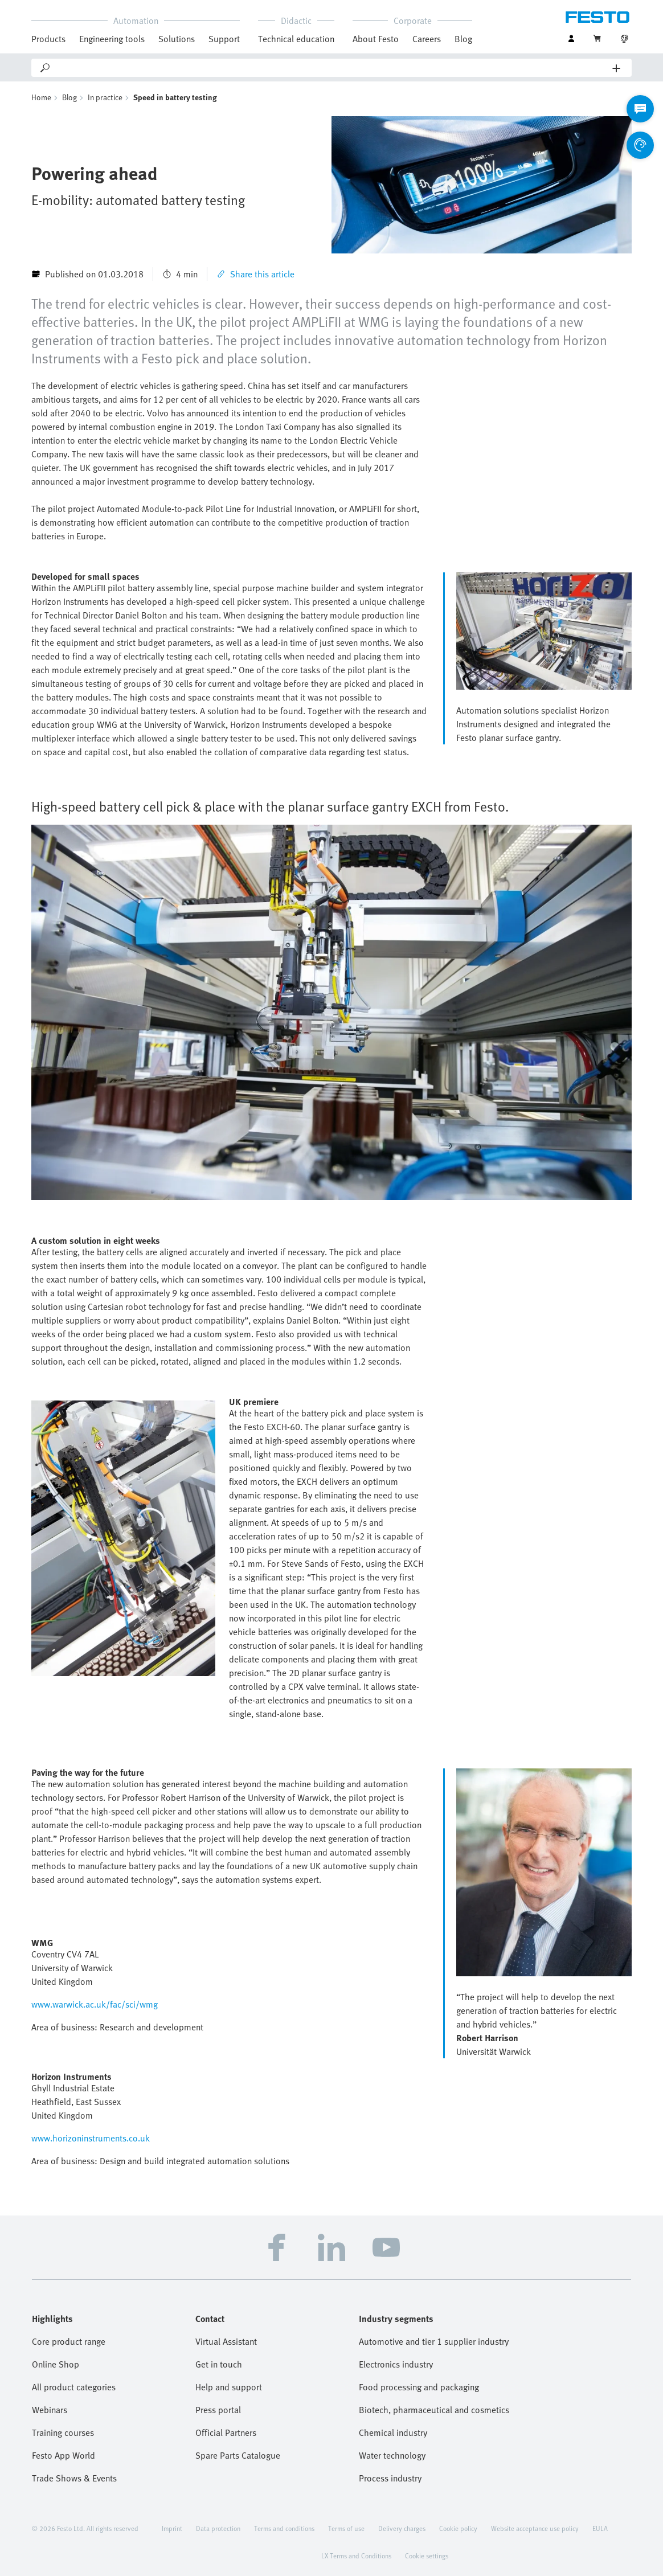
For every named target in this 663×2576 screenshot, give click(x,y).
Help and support (228, 2387)
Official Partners (225, 2432)
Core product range (68, 2341)
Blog (463, 39)
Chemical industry (393, 2432)
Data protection (218, 2528)
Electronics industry (396, 2364)
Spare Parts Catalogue (237, 2455)
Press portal (218, 2410)
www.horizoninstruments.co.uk (90, 2138)
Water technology (392, 2455)
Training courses (63, 2432)
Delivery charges (401, 2528)
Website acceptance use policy (535, 2528)
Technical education (296, 39)
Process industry (390, 2478)
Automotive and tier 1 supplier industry (434, 2341)
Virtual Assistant (226, 2341)
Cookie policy (458, 2528)
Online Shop (55, 2364)
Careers (426, 39)
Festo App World (63, 2455)
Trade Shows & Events (74, 2478)
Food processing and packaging (419, 2387)
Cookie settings (426, 2555)
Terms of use (346, 2528)
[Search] (332, 68)
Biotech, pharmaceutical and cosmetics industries (434, 2410)
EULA (600, 2528)
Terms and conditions (284, 2528)
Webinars (49, 2410)
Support (224, 39)
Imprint (172, 2528)
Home (41, 97)
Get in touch (218, 2364)
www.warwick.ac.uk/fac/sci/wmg (94, 2004)
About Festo (376, 39)
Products (48, 39)
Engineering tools (112, 39)
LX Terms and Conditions (356, 2555)
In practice (105, 97)
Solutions (176, 39)
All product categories (74, 2387)
